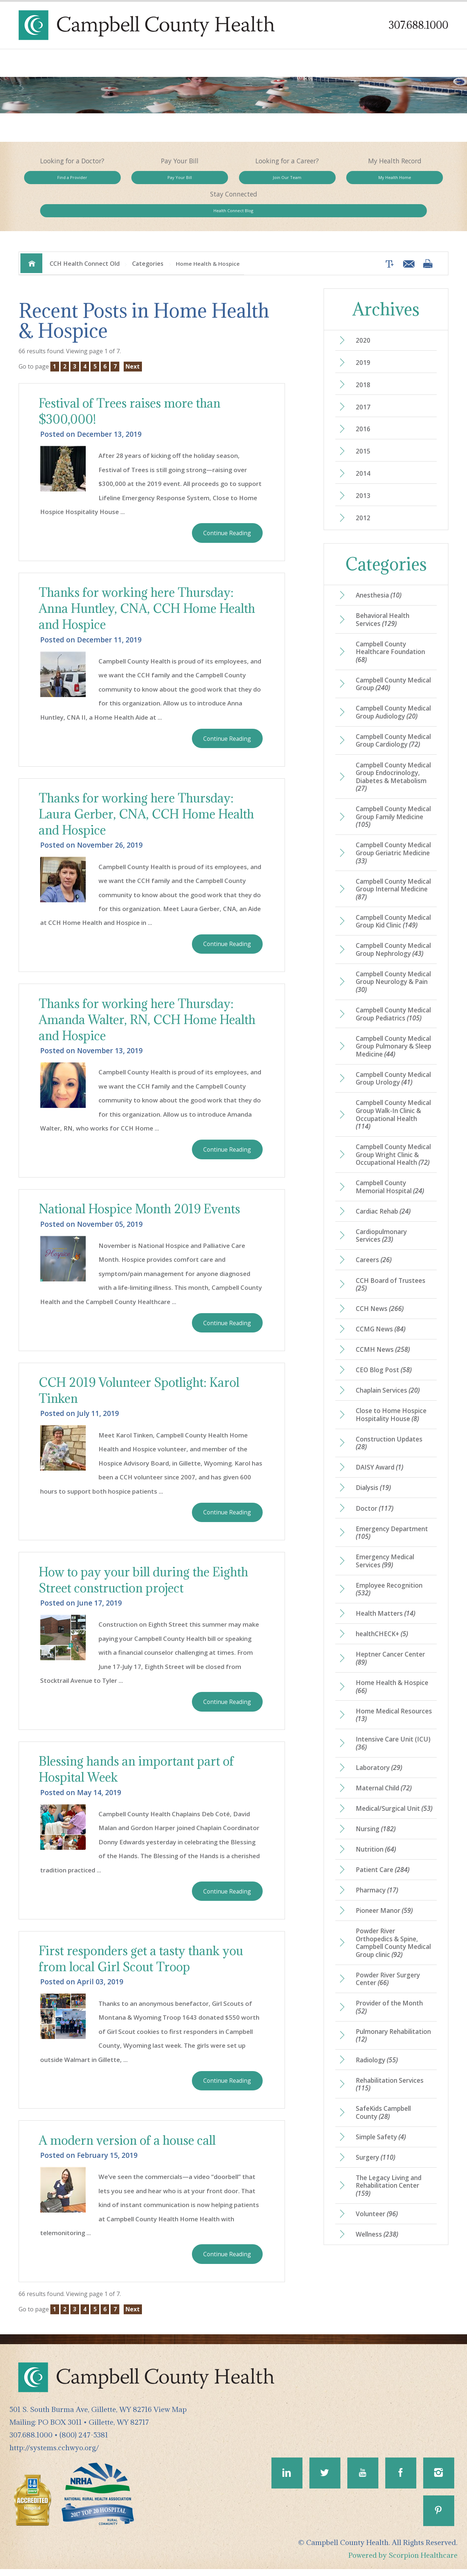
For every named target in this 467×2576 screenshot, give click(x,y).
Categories (147, 235)
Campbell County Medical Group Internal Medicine (391, 886)
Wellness (378, 2315)
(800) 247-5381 (83, 2440)
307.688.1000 (418, 25)
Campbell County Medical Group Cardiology (382, 731)
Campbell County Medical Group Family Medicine (389, 812)
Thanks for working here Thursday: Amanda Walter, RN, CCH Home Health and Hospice (150, 996)
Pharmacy (377, 1964)
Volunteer (377, 2293)
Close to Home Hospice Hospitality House (392, 1470)
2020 (363, 312)
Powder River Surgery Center (389, 2054)
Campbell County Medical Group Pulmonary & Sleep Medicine (385, 1074)
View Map (170, 2414)
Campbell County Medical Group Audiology (382, 694)
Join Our (233, 179)
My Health (320, 179)
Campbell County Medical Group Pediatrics (382, 1034)
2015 (363, 425)
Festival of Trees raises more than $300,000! (132, 383)
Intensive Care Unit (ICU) (385, 1805)
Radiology (378, 2136)
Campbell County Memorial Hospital (391, 1238)
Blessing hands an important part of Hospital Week (139, 1750)
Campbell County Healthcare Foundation (391, 628)
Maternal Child (385, 1851)
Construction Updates (390, 1499)
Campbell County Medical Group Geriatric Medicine (393, 849)
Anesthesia (379, 570)
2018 (363, 357)
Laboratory (379, 1830)
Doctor (375, 1566)
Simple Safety (382, 2215)
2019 (363, 334)
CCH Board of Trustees (392, 1337)
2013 (363, 470)
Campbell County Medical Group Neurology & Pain (389, 997)
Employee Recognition (390, 1648)
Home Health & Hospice (393, 1748)
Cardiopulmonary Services (382, 1288)
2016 (363, 402)
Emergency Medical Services (386, 1619)
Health (405, 179)
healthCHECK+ (382, 1694)
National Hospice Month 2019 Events (143, 1186)
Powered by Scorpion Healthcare (403, 2562)
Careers (374, 1312)
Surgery (376, 2236)
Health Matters (386, 1673)
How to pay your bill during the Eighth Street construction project (146, 1560)
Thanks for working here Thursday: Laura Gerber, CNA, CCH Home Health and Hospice (149, 788)
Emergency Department (392, 1591)
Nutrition (377, 1922)
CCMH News (383, 1404)
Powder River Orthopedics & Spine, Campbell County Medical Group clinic (394, 2017)
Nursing (376, 1901)
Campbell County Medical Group (387, 661)
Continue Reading (226, 505)
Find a (61, 179)
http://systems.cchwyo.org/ (54, 2453)
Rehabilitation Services (391, 2161)
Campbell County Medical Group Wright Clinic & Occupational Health (390, 1201)
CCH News (380, 1362)
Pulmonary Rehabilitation (384, 2112)
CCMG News (381, 1383)
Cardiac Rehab (384, 1263)
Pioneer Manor (385, 1984)
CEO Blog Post (385, 1425)
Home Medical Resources (378, 1776)
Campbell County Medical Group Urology (392, 1115)
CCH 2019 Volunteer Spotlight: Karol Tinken (142, 1369)
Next (134, 338)
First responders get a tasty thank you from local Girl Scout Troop (143, 1941)
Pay (147, 179)
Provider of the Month (390, 2083)
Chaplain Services (389, 1445)
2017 (363, 379)
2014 (363, 447)
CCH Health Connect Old (85, 235)
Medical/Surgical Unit (389, 1876)
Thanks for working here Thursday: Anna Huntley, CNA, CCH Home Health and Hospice (150, 581)
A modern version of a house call (130, 2123)
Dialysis (374, 1545)
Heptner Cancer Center (391, 1719)
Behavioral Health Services (383, 595)
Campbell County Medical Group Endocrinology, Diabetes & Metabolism (393, 771)
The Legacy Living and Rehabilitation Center (390, 2265)
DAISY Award (380, 1524)
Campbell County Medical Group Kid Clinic (394, 923)
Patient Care (383, 1942)
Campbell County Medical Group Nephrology (382, 960)
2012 (363, 493)
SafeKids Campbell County (385, 2190)
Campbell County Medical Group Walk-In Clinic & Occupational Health (391, 1156)
